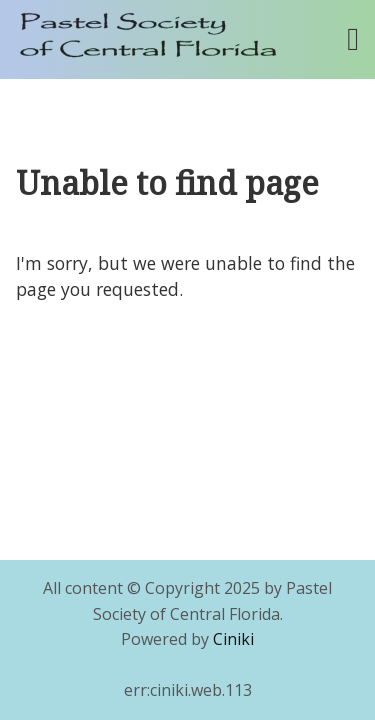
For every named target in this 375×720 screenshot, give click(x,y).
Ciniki (233, 639)
